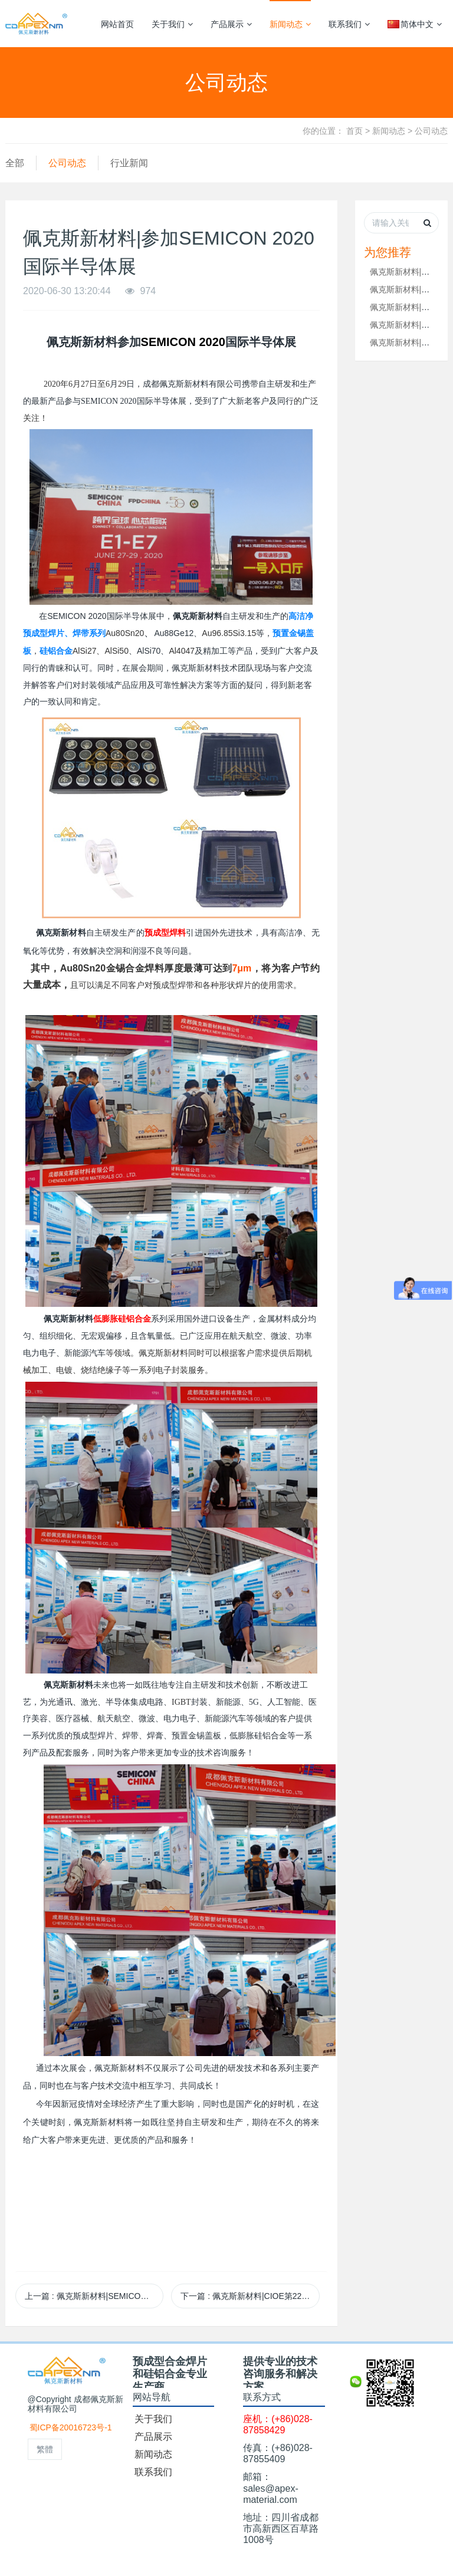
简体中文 (415, 24)
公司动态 (431, 131)
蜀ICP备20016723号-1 (70, 2427)
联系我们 (349, 24)
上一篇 (94, 2296)
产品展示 (231, 24)
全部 (14, 163)
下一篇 (249, 2296)
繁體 (45, 2449)
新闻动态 (290, 24)
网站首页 (117, 24)
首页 (354, 131)
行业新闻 (129, 163)
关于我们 (172, 24)
